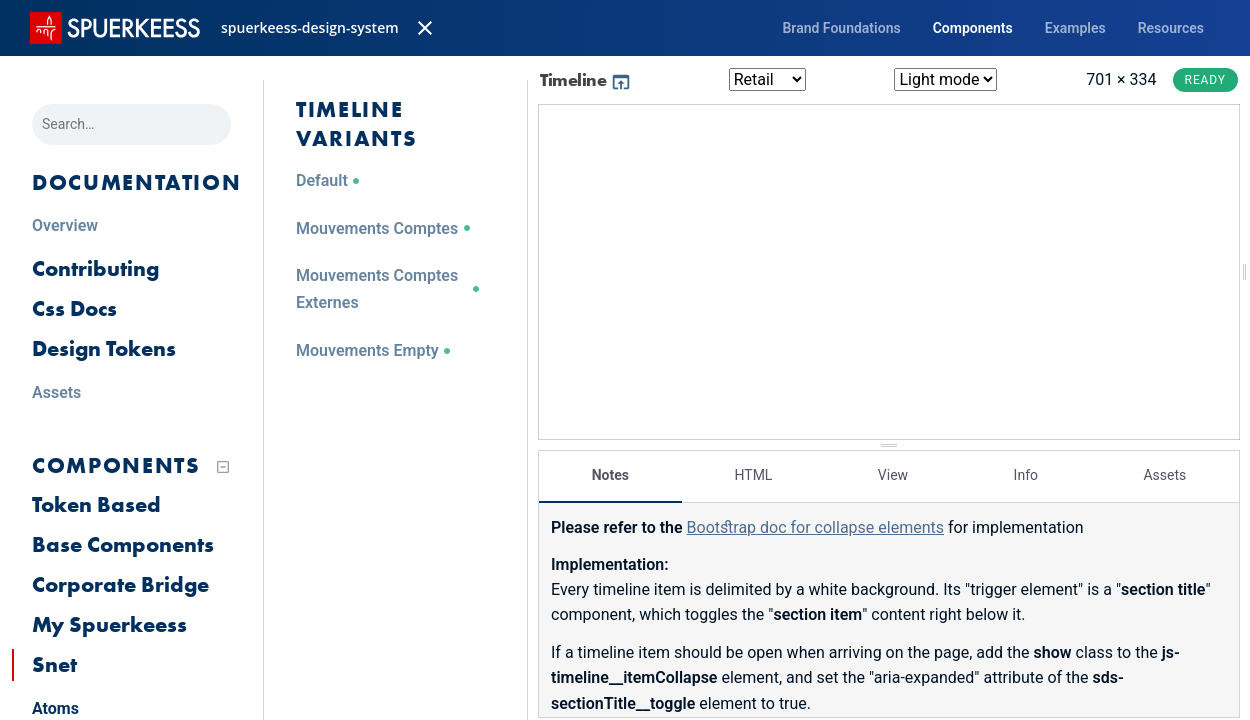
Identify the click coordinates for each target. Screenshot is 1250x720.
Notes (610, 475)
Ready (1205, 80)
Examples (1075, 28)
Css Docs (74, 308)
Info (1026, 475)
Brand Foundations (841, 28)
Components (973, 28)
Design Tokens (104, 348)
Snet (54, 664)
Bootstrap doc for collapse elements (815, 527)
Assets (1164, 475)
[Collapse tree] (223, 467)
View (893, 475)
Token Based (96, 504)
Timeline (586, 79)
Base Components (123, 544)
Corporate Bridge (120, 584)
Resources (1171, 28)
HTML (753, 475)
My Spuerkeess (109, 624)
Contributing (95, 268)
